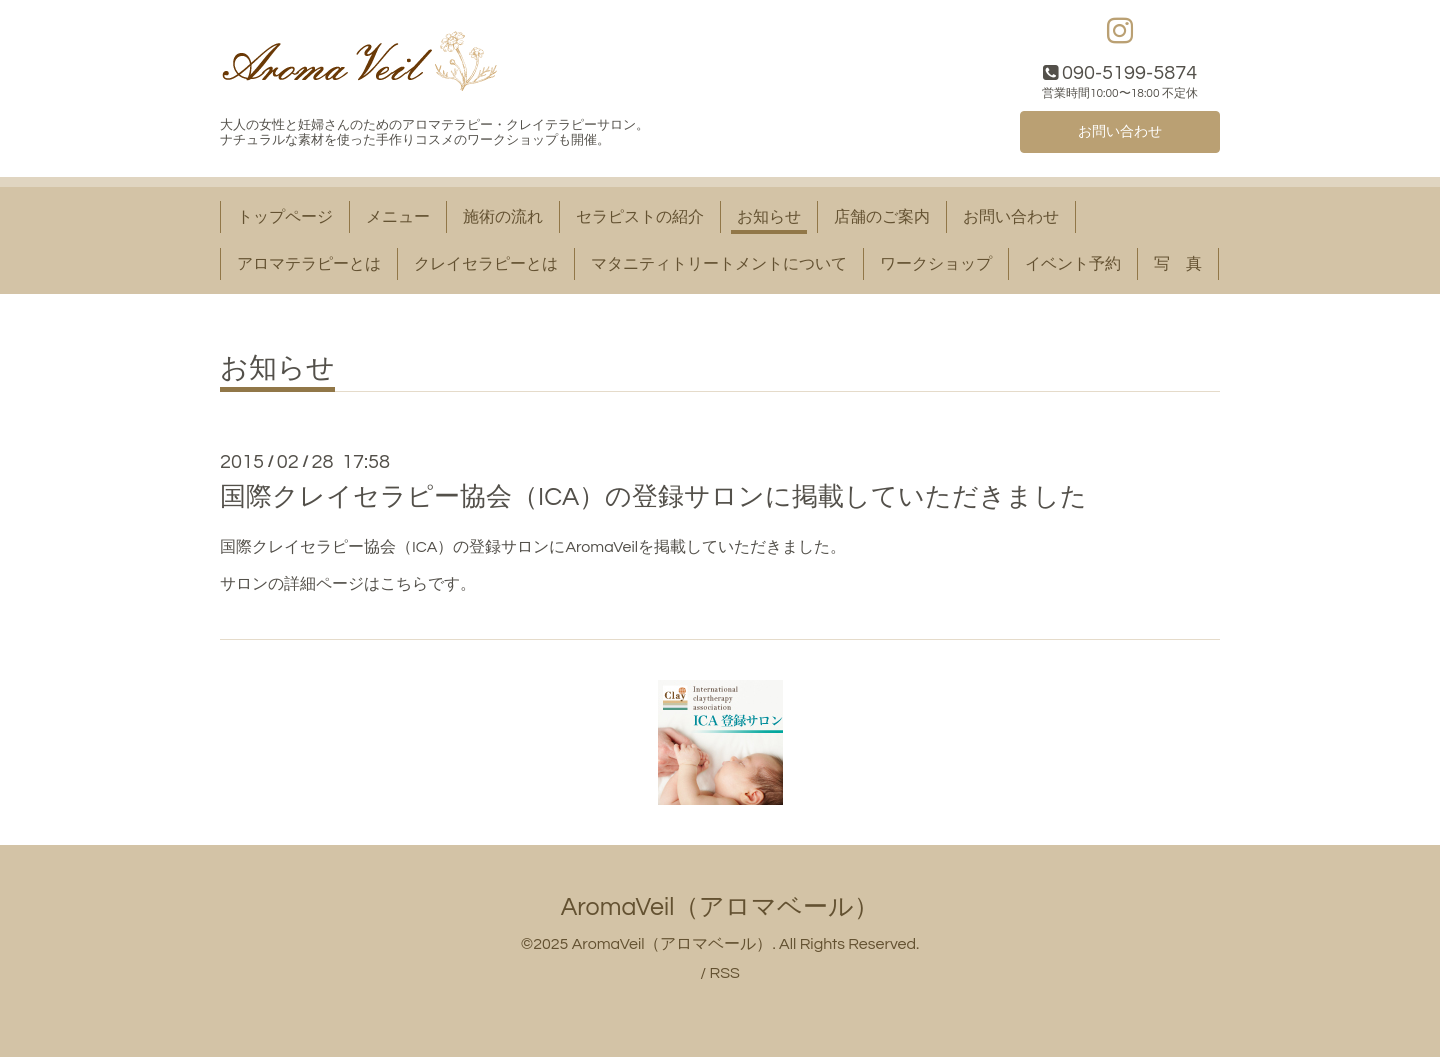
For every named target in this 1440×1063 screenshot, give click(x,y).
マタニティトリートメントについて (719, 269)
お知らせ (769, 222)
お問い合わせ (1120, 135)
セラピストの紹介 (640, 222)
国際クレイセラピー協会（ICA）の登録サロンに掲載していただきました (653, 502)
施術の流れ (503, 222)
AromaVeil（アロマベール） (720, 912)
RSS (724, 978)
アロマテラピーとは (309, 269)
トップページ (285, 222)
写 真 (1178, 269)
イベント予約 (1073, 269)
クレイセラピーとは (486, 269)
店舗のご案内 (882, 222)
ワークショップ (936, 269)
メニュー (398, 222)
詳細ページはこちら (356, 589)
